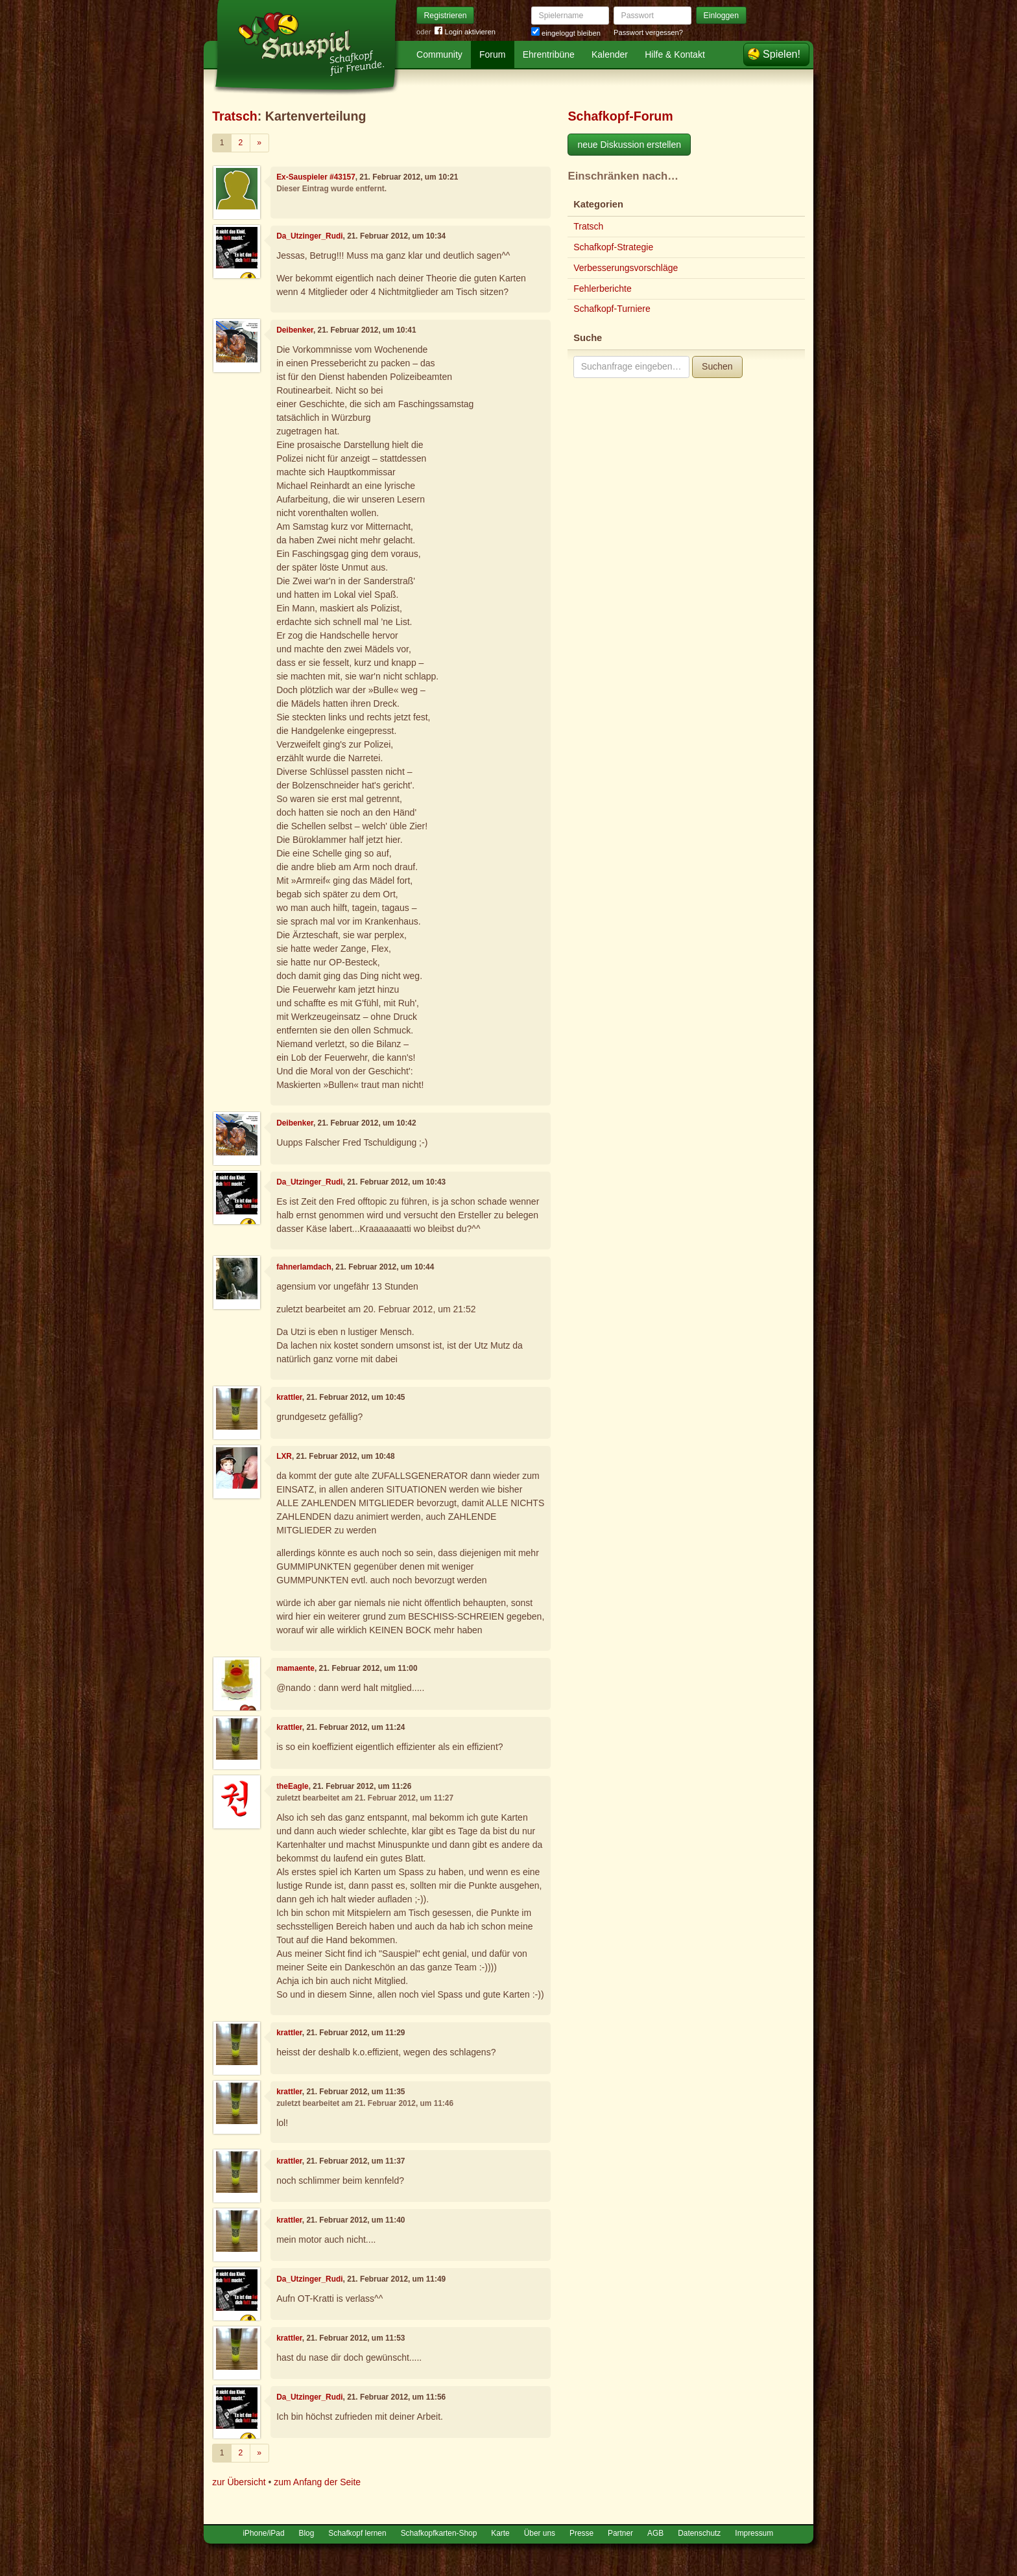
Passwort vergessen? (648, 32)
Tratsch (234, 116)
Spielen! (781, 54)
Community (439, 54)
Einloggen (721, 15)
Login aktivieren (465, 32)
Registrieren (445, 15)
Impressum (754, 2533)
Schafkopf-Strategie (613, 247)
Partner (620, 2533)
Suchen (717, 366)
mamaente (295, 1668)
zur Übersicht (238, 2482)
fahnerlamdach (303, 1266)
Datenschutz (699, 2533)
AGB (655, 2533)
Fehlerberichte (602, 288)
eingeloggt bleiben (566, 33)
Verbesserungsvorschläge (625, 268)
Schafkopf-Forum (620, 116)
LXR (284, 1456)
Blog (307, 2533)
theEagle (292, 1786)
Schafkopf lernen (357, 2533)
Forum (492, 54)
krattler (289, 1397)
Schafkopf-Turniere (612, 308)
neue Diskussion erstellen (629, 144)
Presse (581, 2533)
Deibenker (294, 330)
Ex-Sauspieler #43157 (315, 177)
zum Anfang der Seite (317, 2482)
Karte (500, 2533)
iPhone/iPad (263, 2533)
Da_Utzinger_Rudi (309, 236)
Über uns (539, 2533)
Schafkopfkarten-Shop (439, 2533)
